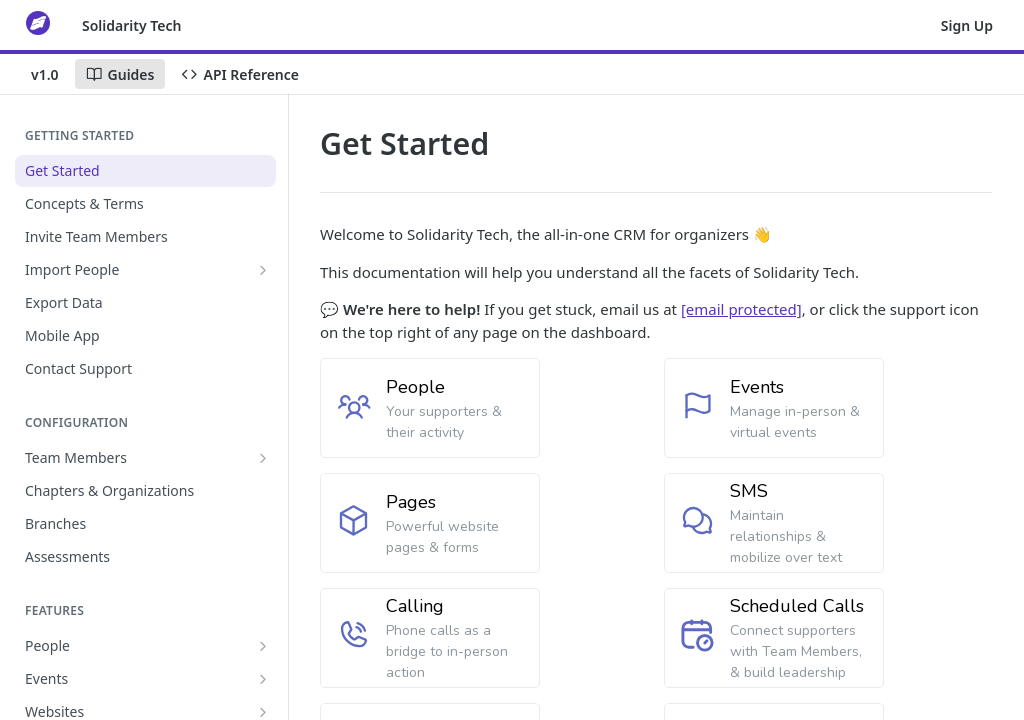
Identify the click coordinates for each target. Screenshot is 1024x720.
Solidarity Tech (131, 25)
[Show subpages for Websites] (263, 712)
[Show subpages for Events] (263, 679)
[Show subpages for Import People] (263, 270)
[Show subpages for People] (263, 646)
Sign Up (967, 25)
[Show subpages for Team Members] (263, 458)
